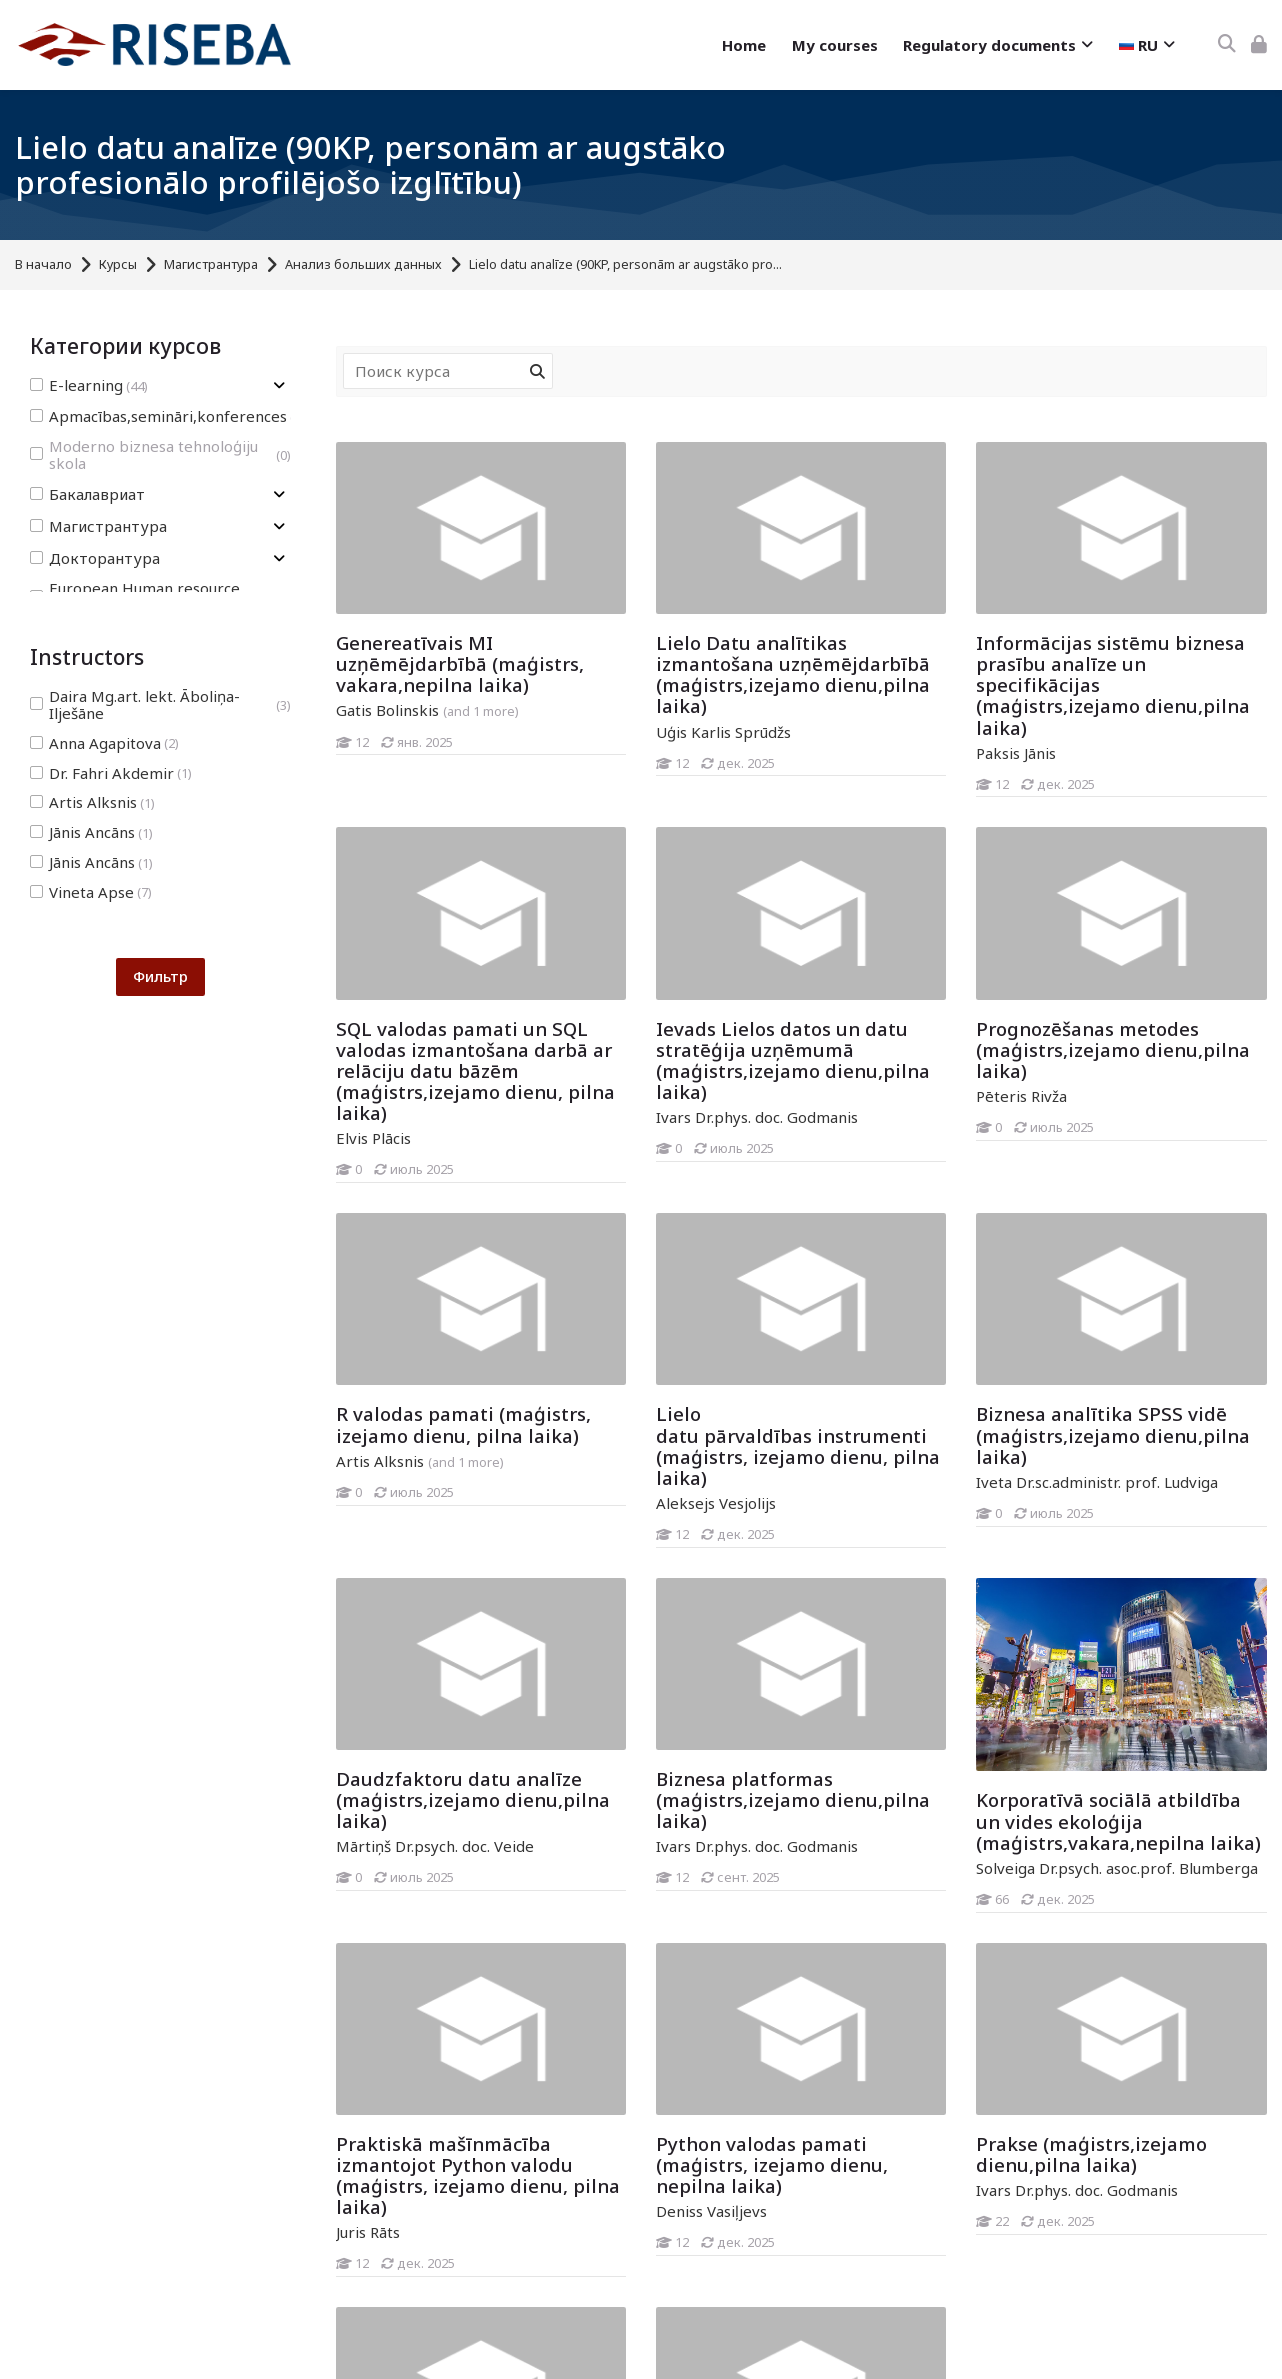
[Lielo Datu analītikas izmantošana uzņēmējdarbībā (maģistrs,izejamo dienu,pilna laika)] (655, 775)
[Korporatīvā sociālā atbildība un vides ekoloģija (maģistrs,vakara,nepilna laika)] (975, 1912)
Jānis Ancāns (91, 832)
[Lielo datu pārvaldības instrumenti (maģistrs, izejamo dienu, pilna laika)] (655, 1547)
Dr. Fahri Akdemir (111, 773)
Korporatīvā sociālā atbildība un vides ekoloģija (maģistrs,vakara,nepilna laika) (1118, 1820)
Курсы (118, 264)
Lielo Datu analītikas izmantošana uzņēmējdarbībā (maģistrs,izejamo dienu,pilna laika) (793, 674)
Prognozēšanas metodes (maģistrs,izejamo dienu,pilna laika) (1113, 1049)
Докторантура (95, 558)
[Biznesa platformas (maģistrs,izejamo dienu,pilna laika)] (655, 1890)
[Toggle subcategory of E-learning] (279, 385)
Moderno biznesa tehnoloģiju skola (160, 455)
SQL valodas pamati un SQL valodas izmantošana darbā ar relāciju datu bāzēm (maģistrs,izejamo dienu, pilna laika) (475, 1070)
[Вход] (1259, 44)
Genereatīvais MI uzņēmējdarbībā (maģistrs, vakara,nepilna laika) (460, 663)
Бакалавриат (87, 494)
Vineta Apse (91, 892)
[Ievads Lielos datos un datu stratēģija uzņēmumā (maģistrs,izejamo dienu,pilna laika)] (655, 1161)
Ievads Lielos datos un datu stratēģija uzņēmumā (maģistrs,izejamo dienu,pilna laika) (793, 1060)
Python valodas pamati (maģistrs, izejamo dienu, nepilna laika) (772, 2164)
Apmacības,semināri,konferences (167, 416)
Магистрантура (211, 264)
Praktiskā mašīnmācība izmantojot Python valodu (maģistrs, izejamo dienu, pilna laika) (478, 2175)
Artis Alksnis (92, 802)
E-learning (89, 385)
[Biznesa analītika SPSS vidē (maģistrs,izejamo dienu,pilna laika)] (975, 1526)
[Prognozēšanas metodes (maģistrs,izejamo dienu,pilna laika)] (975, 1140)
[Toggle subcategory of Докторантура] (279, 558)
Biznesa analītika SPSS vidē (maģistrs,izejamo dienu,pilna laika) (1113, 1434)
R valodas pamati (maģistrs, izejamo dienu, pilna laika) (463, 1424)
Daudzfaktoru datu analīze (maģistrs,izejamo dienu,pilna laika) (473, 1799)
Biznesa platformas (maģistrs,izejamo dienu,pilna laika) (793, 1799)
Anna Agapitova (104, 743)
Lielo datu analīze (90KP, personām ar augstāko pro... (625, 264)
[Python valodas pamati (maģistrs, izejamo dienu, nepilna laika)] (655, 2255)
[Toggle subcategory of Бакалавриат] (279, 494)
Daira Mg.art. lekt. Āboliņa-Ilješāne (160, 705)
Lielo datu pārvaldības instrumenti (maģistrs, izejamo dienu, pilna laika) (798, 1445)
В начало (43, 264)
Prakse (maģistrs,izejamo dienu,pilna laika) (1091, 2154)
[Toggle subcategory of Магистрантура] (279, 526)
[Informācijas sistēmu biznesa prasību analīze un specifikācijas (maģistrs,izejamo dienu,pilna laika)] (975, 796)
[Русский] (1147, 45)
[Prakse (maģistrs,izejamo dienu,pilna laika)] (975, 2234)
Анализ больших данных (363, 264)
